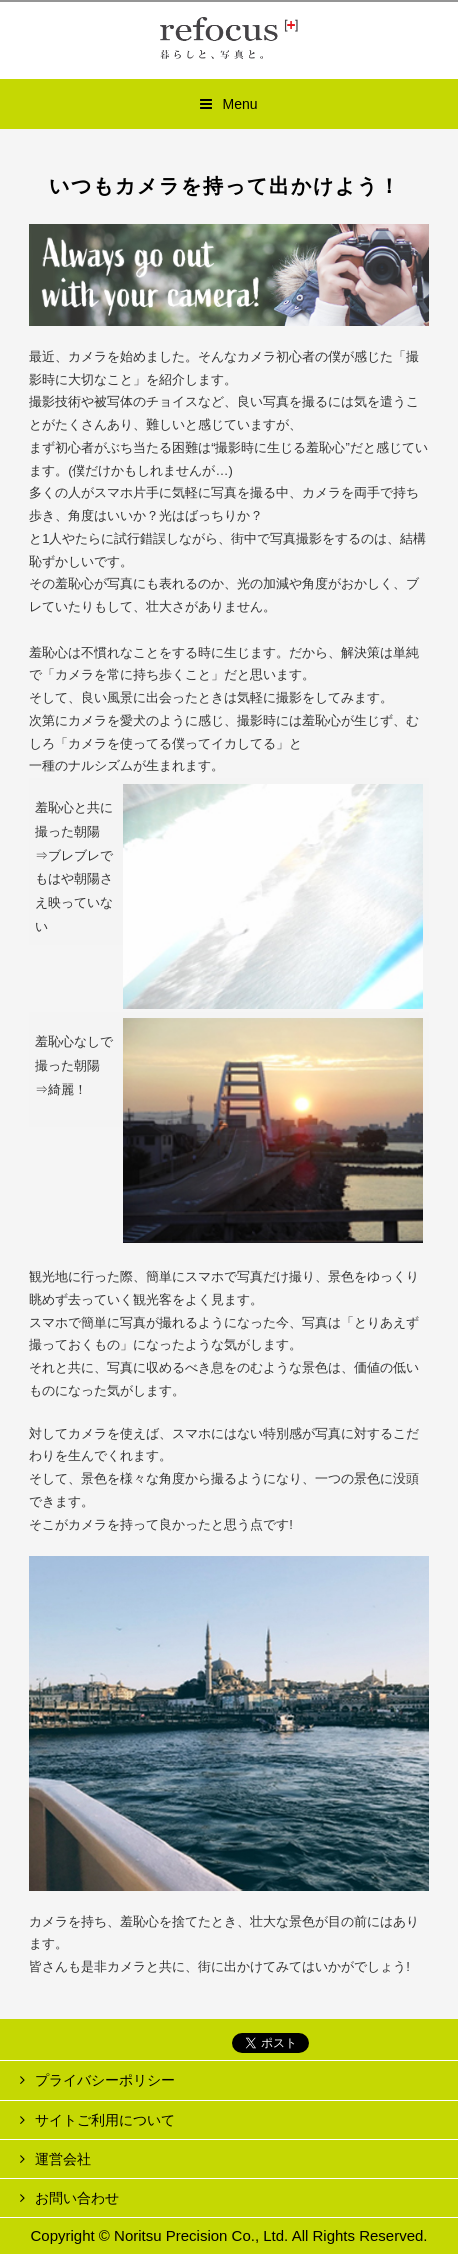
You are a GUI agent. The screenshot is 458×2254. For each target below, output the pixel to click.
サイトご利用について (105, 2120)
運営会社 (63, 2159)
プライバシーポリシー (105, 2080)
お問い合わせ (77, 2198)
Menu (239, 104)
